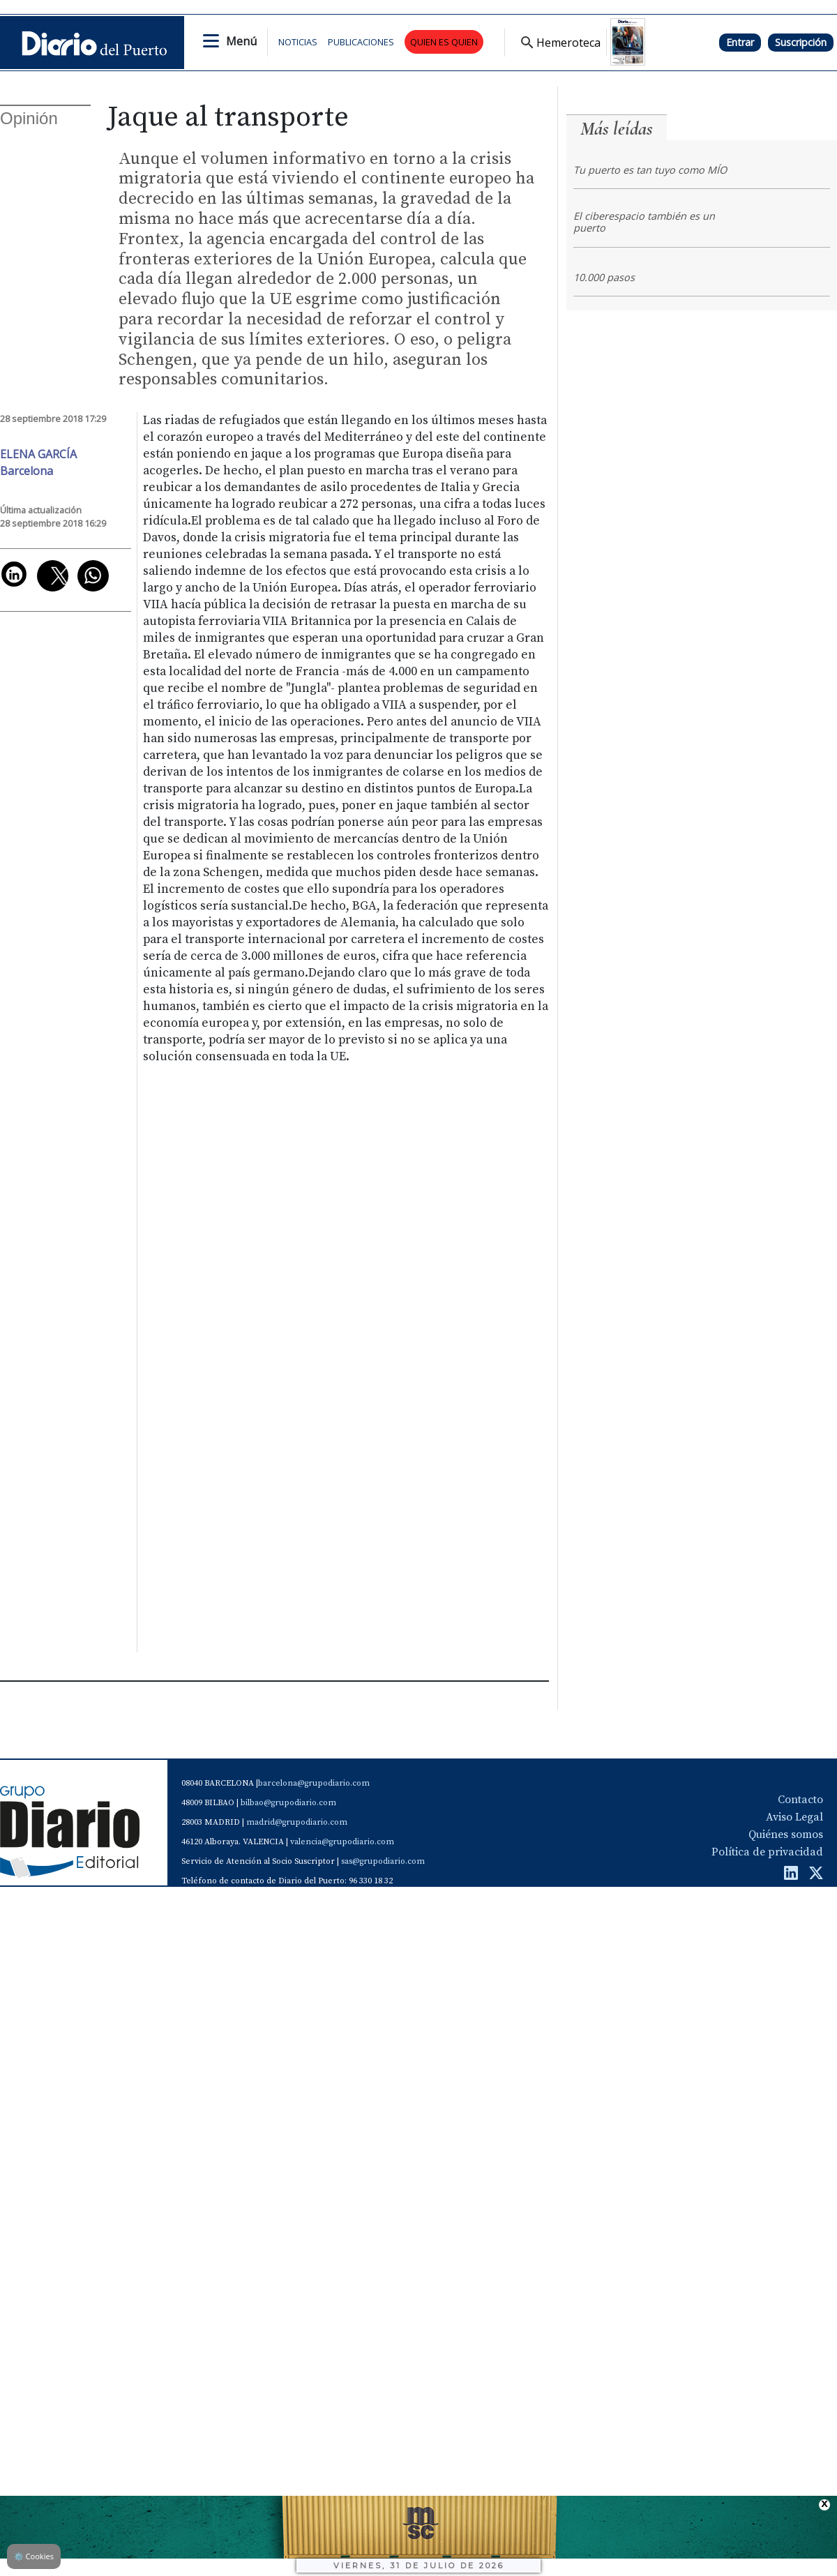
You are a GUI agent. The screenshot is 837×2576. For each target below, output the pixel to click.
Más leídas (616, 128)
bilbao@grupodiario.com (288, 1803)
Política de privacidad (767, 1852)
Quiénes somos (785, 1834)
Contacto (800, 1800)
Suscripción (801, 42)
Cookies (34, 2556)
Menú (241, 41)
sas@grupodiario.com (383, 1861)
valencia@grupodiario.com (342, 1842)
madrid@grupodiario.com (296, 1822)
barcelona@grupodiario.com (314, 1783)
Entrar (740, 42)
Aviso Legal (794, 1817)
